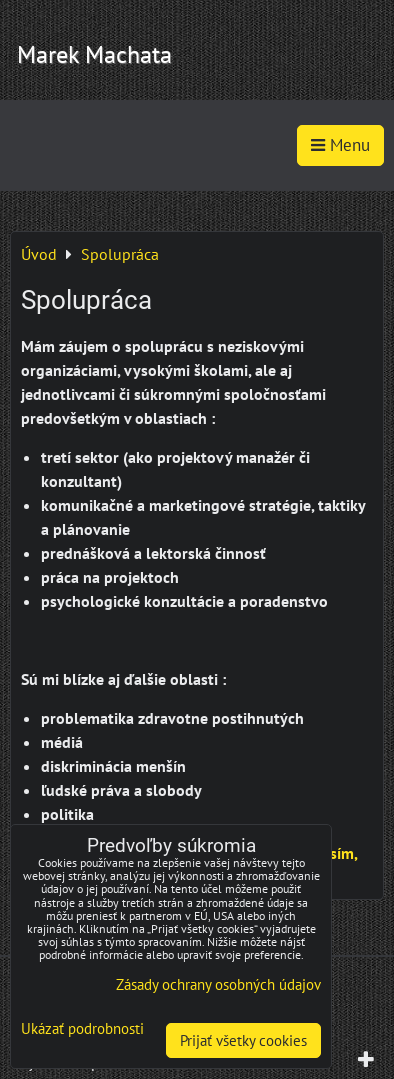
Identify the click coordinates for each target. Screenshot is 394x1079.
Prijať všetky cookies (243, 1040)
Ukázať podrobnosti (82, 1029)
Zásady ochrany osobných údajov (218, 984)
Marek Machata (94, 54)
